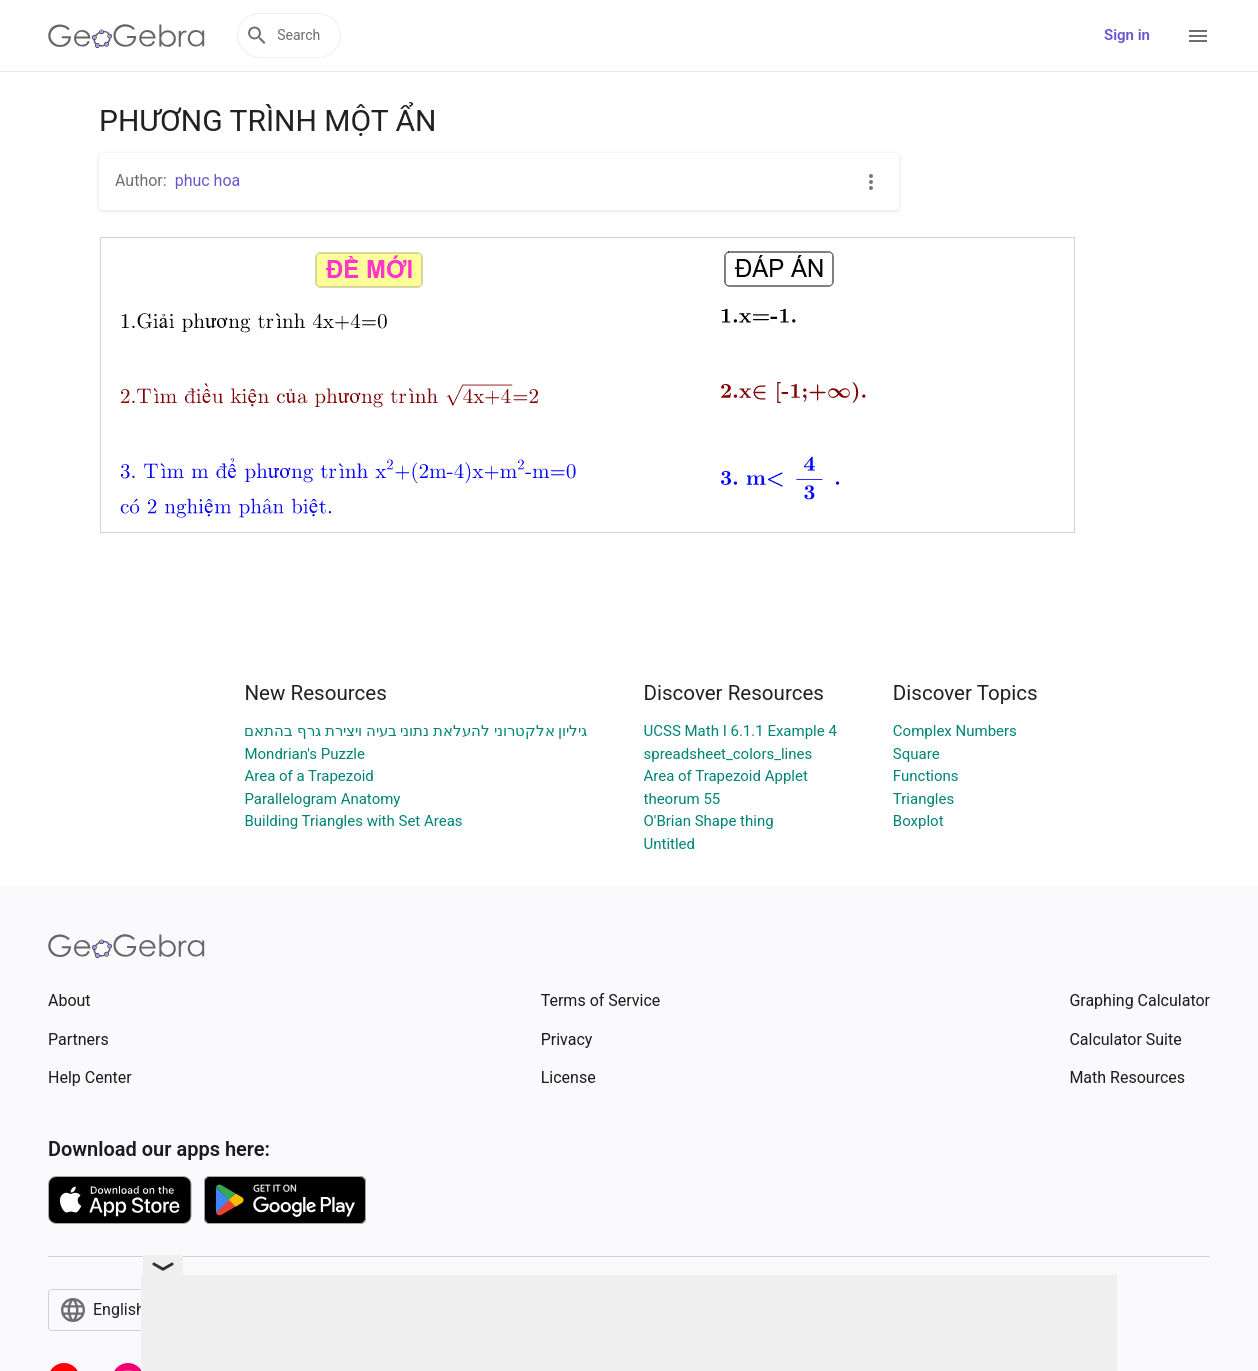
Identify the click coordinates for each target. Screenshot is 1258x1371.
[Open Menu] (1198, 36)
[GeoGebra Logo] (126, 36)
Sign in (1127, 35)
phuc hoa (208, 180)
